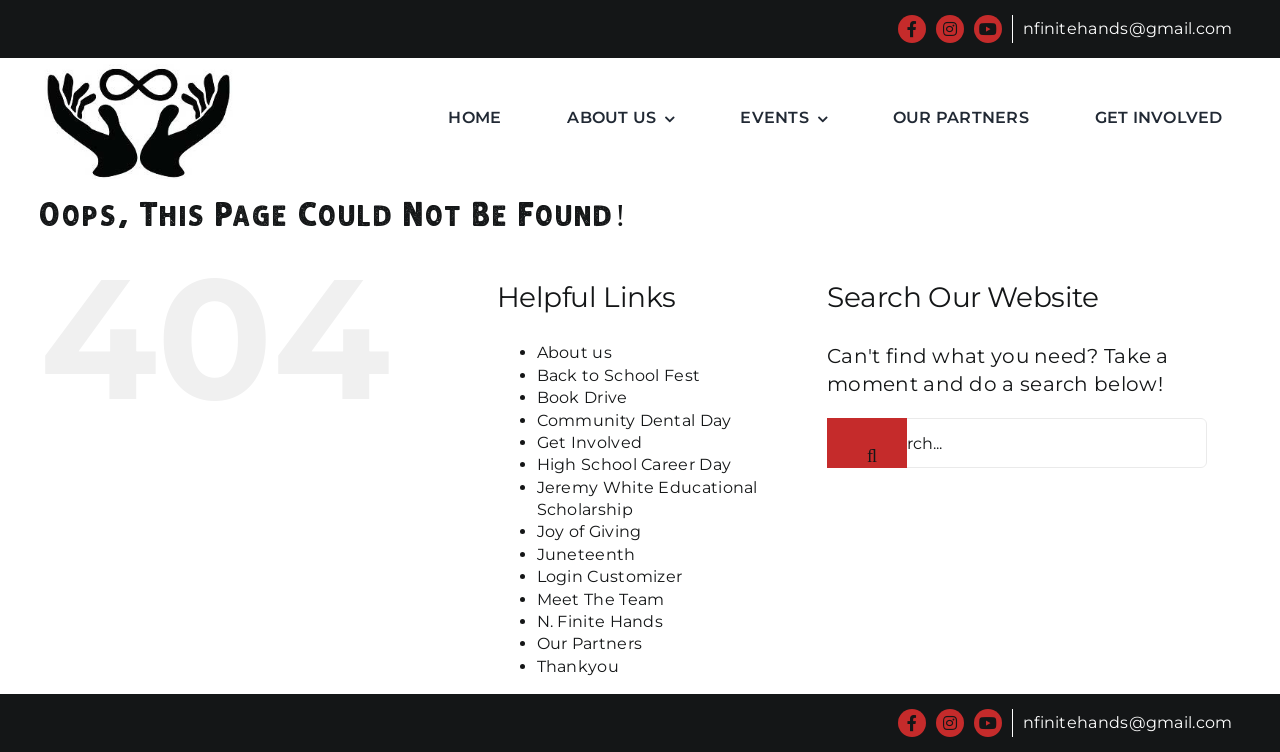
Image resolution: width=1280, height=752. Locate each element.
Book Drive (582, 397)
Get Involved (590, 442)
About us (574, 352)
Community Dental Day (634, 420)
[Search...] (1017, 443)
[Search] (867, 443)
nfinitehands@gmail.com (1128, 28)
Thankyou (578, 666)
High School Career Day (634, 464)
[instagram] (950, 29)
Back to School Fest (619, 375)
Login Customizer (610, 576)
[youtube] (988, 29)
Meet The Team (601, 599)
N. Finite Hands (600, 621)
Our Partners (590, 643)
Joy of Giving (589, 531)
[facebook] (912, 29)
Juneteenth (586, 554)
